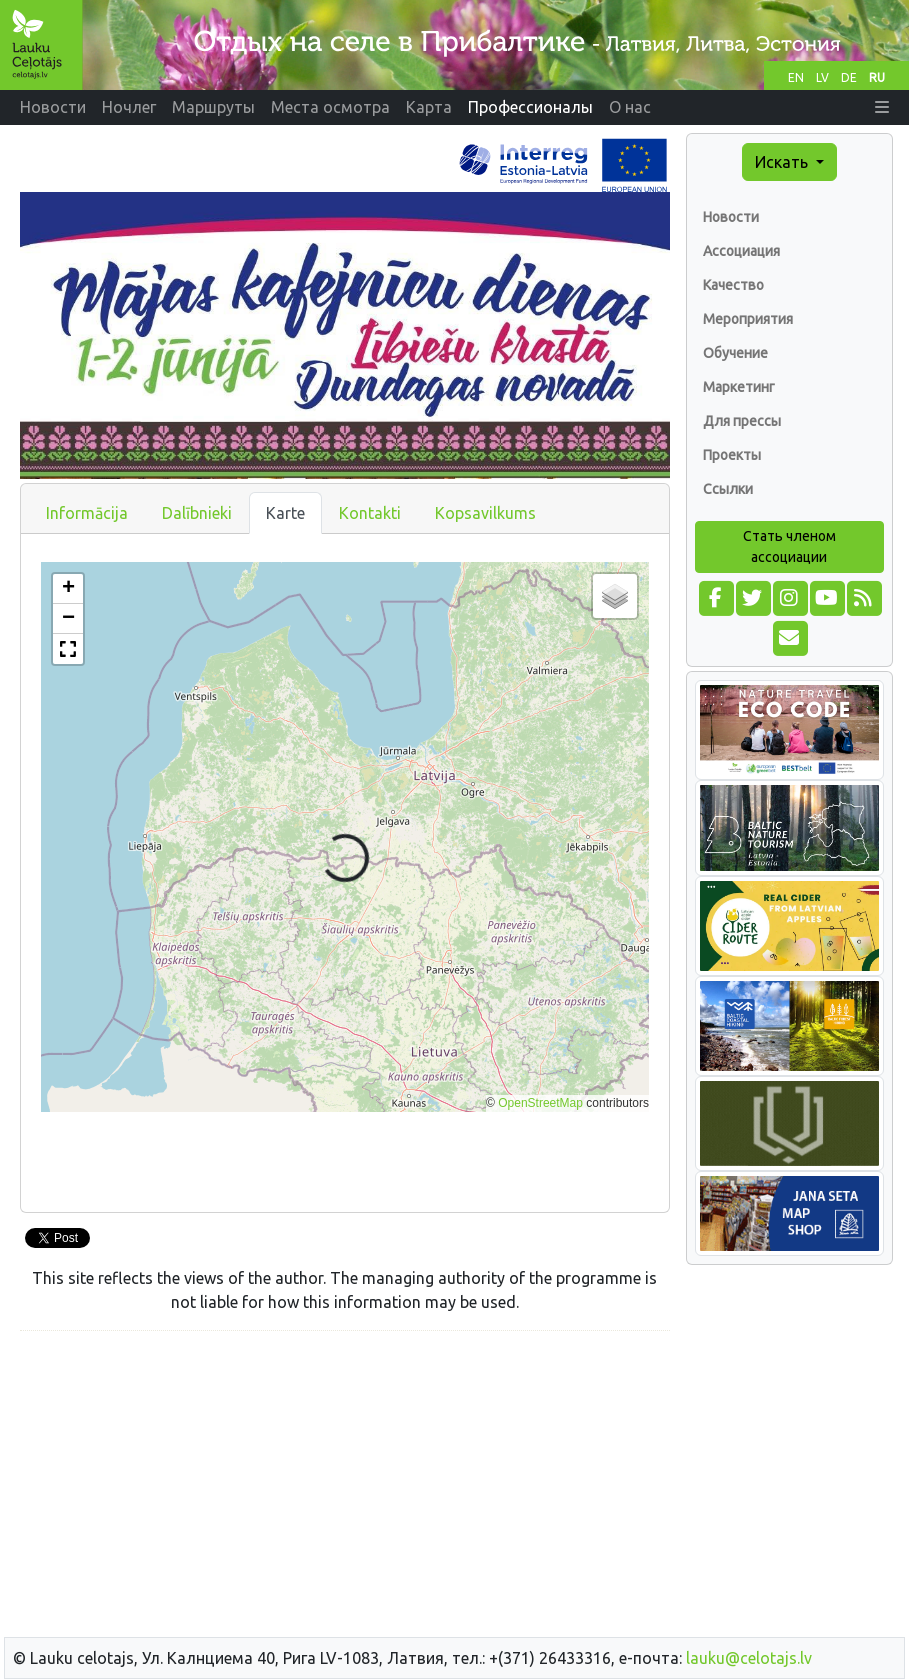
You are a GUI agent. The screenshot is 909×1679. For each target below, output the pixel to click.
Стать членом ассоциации (789, 546)
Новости (731, 217)
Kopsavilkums (485, 513)
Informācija (87, 513)
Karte (285, 513)
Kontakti (370, 513)
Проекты (732, 455)
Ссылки (728, 489)
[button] (882, 107)
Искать (783, 162)
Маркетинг (739, 387)
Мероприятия (748, 319)
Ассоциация (741, 251)
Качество (733, 285)
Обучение (735, 353)
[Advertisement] (345, 1487)
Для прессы (742, 421)
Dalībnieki (197, 513)
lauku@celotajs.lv (749, 1658)
